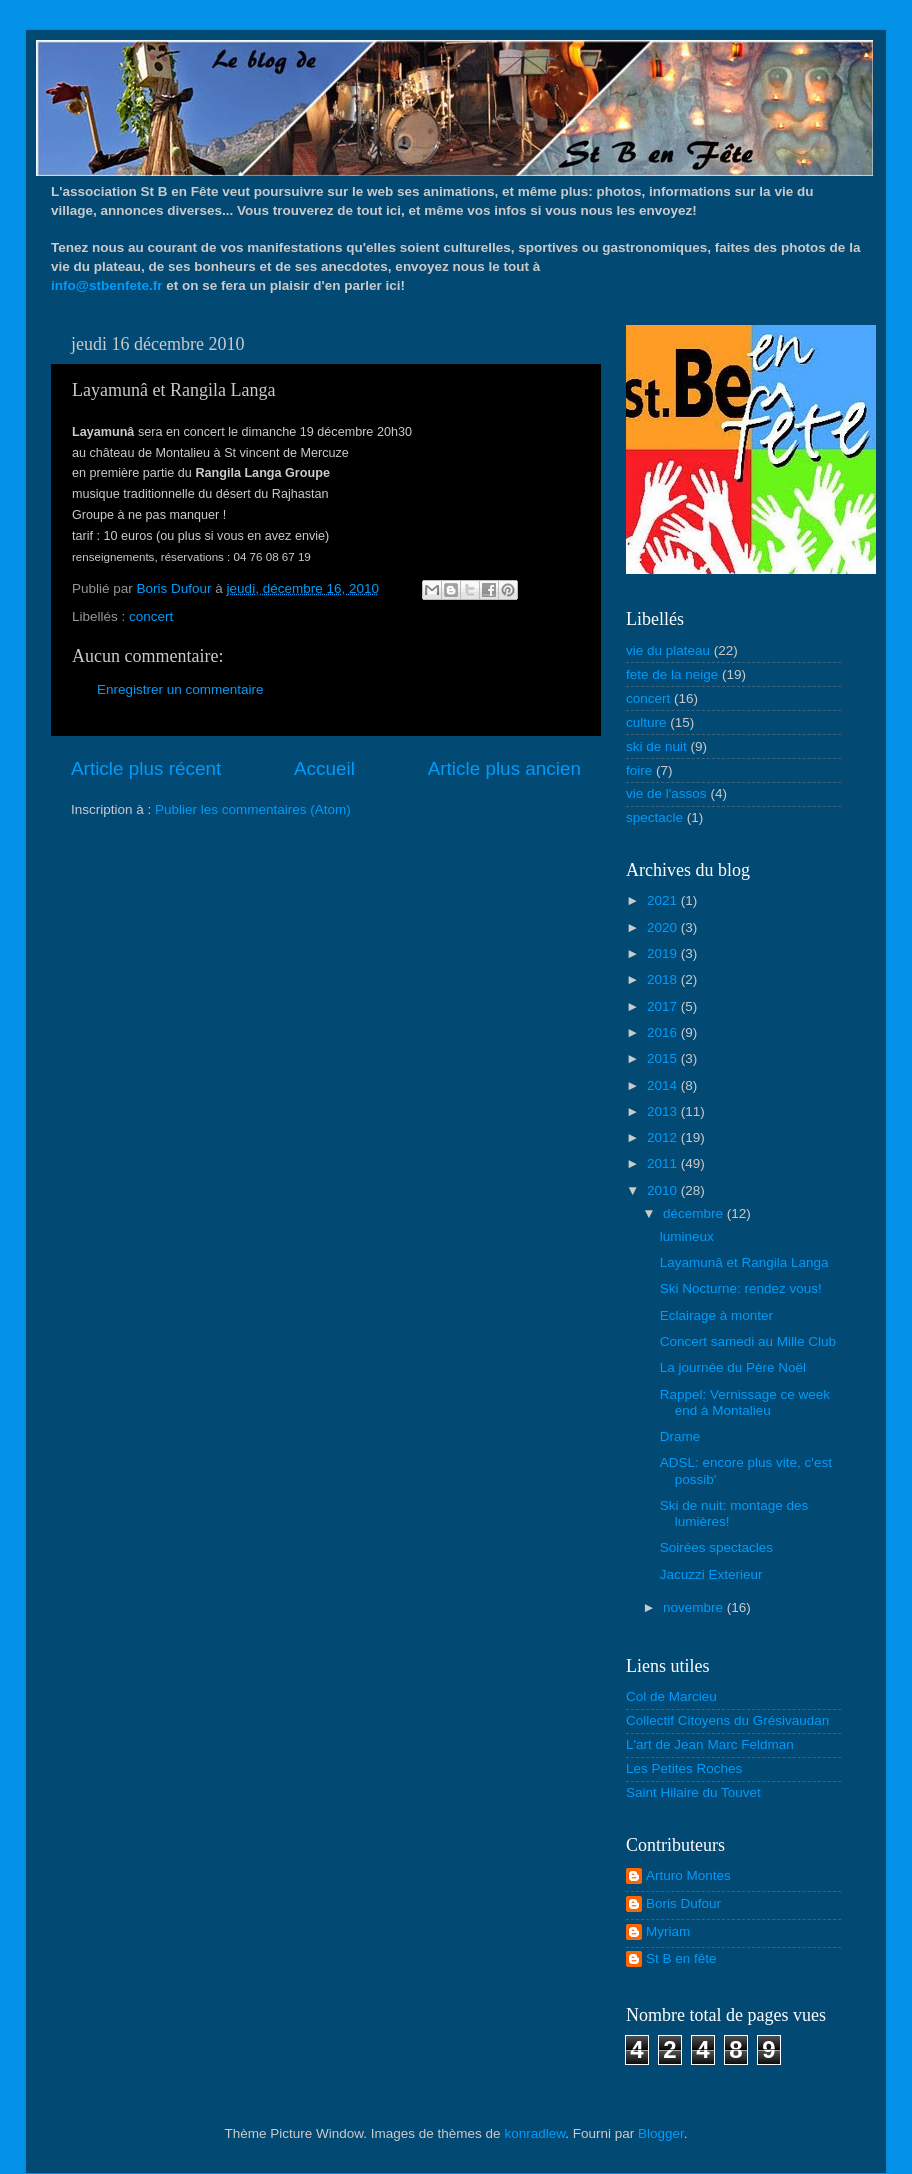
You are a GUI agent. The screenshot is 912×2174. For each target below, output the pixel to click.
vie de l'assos (666, 793)
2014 (664, 1085)
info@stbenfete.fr (106, 285)
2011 (664, 1163)
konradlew (534, 2133)
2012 (664, 1137)
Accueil (324, 768)
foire (639, 770)
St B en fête (681, 1958)
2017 (664, 1006)
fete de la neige (672, 674)
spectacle (654, 817)
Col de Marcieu (671, 1696)
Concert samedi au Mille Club (748, 1341)
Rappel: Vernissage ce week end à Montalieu (745, 1402)
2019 (664, 953)
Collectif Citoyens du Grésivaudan (727, 1720)
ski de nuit (656, 746)
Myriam (668, 1931)
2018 (664, 979)
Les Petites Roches (684, 1768)
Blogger (661, 2133)
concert (151, 616)
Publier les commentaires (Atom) (253, 809)
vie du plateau (668, 650)
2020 (664, 927)
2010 (664, 1190)
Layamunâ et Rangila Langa (744, 1262)
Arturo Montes (688, 1875)
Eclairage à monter (716, 1315)
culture (646, 722)
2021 (664, 900)
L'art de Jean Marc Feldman (710, 1744)
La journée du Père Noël (733, 1367)
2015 (664, 1058)
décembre (695, 1213)
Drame (680, 1436)
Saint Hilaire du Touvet (693, 1792)
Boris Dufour (683, 1903)
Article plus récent (146, 768)
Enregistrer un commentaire (180, 689)
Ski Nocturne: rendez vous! (741, 1288)
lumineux (687, 1236)
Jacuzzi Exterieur (711, 1574)
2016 (664, 1032)
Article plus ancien (504, 768)
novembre (695, 1607)
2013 (664, 1111)
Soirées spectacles (716, 1547)
